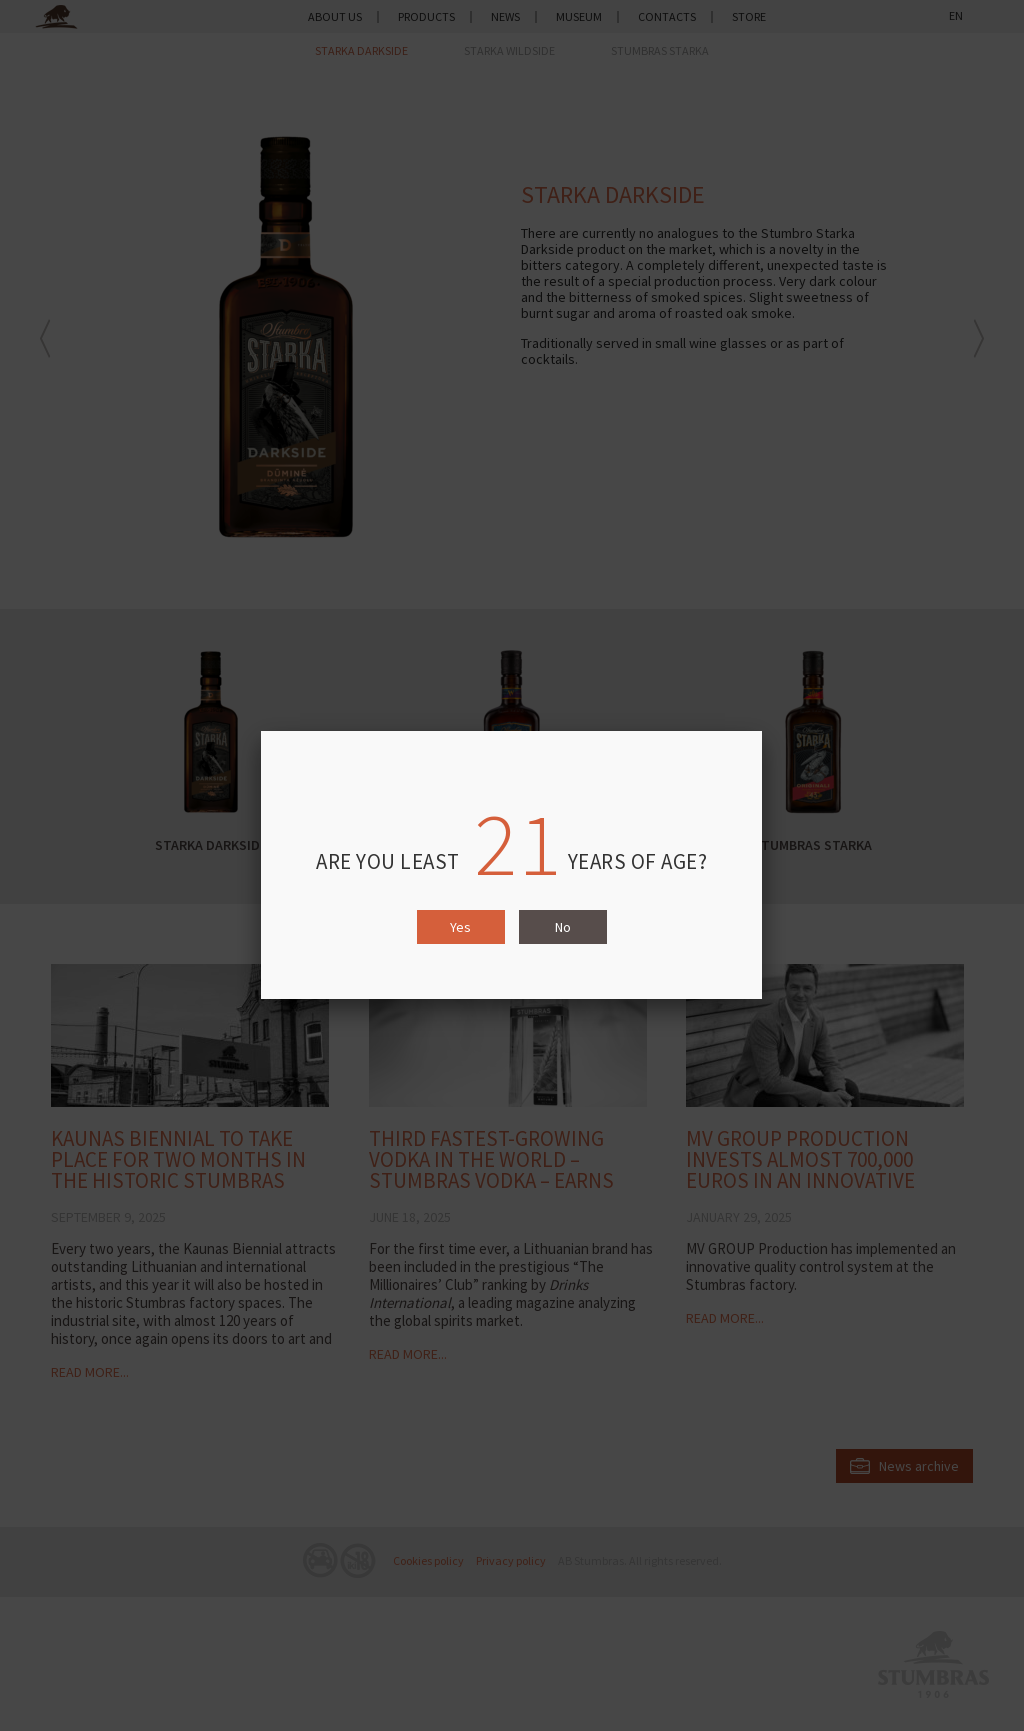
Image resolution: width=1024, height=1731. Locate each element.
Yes (460, 927)
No (563, 927)
